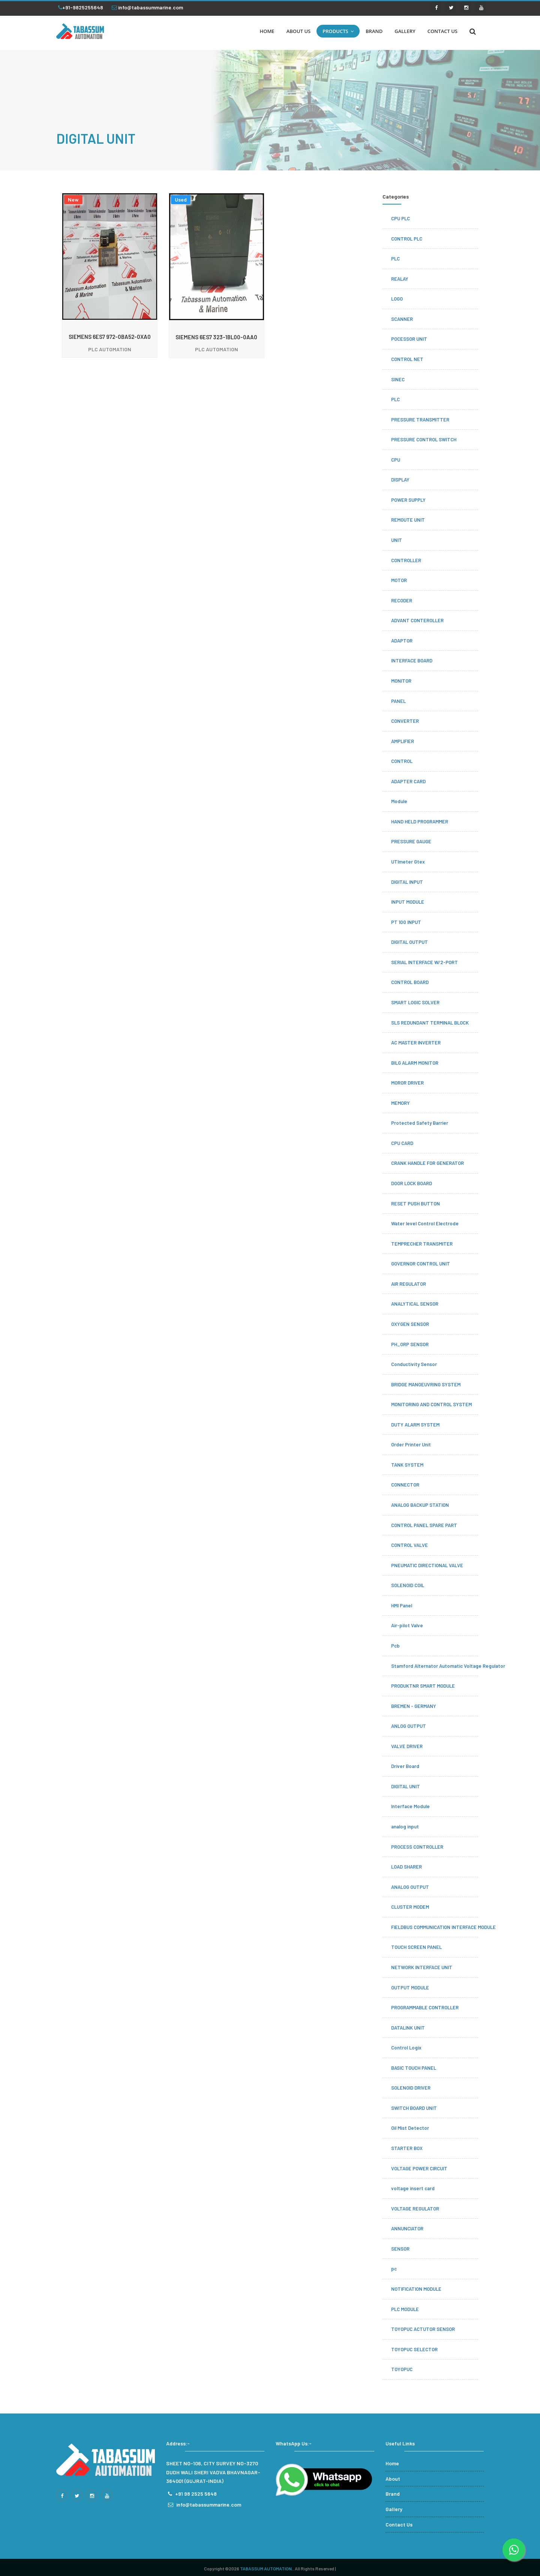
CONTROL (401, 761)
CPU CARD (402, 1143)
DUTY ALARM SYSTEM (415, 1425)
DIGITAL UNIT (405, 1786)
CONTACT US (443, 31)
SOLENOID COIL (407, 1585)
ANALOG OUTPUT (410, 1887)
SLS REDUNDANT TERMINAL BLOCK (430, 1023)
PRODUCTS (338, 31)
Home (392, 2463)
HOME (267, 31)
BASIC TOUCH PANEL (413, 2068)
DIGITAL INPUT (407, 882)
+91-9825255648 (80, 7)
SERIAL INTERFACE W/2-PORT (424, 962)
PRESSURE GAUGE (411, 841)
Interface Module (410, 1806)
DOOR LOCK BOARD (411, 1183)
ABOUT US (298, 31)
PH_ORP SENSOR (410, 1344)
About (393, 2478)
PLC (395, 259)
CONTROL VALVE (409, 1545)
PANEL (398, 701)
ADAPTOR (401, 641)
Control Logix (406, 2048)
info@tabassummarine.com (147, 7)
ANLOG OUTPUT (408, 1726)
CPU (395, 460)
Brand (393, 2493)
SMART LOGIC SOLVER (415, 1002)
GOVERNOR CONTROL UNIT (420, 1264)
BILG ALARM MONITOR (414, 1063)
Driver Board (405, 1766)
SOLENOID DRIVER (410, 2088)
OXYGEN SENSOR (410, 1324)
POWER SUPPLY (408, 500)
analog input (405, 1827)
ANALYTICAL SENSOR (414, 1304)
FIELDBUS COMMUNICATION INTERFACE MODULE (443, 1927)
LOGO (397, 299)
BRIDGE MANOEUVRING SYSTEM (425, 1384)
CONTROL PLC (406, 239)
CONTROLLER (406, 560)
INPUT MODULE (407, 902)
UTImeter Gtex (408, 862)
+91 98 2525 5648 (196, 2493)
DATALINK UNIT (408, 2028)
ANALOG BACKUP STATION (420, 1505)
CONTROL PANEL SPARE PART (424, 1525)
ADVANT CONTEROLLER (417, 620)
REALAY (399, 279)
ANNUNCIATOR (407, 2228)
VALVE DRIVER (407, 1746)
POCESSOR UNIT (409, 339)
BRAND (374, 31)
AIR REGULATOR (408, 1284)
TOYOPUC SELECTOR (414, 2349)
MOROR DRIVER (407, 1083)
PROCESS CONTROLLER (417, 1847)
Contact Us (399, 2524)
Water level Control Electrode (425, 1223)
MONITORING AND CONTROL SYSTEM (431, 1404)
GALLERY (404, 31)
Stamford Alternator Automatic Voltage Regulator (448, 1666)
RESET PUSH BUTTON (415, 1204)
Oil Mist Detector (410, 2128)
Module (399, 801)
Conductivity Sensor (414, 1364)
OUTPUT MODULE (410, 1988)
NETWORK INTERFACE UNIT (421, 1967)
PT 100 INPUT (406, 922)
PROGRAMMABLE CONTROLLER (425, 2007)
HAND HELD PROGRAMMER (419, 822)
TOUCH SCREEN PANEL (416, 1947)
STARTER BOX (407, 2148)
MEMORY (400, 1103)
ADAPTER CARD (408, 781)
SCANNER (402, 319)
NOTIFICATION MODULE (416, 2289)
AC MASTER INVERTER (416, 1043)
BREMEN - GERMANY (413, 1706)
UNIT (396, 540)
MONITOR (401, 681)
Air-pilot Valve (407, 1625)
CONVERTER (405, 721)
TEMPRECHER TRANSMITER (422, 1244)
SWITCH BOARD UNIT (414, 2108)
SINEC (398, 379)
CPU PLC (400, 218)
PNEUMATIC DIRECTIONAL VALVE (427, 1565)
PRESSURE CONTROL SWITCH (423, 439)
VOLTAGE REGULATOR (415, 2209)
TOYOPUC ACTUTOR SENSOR (423, 2329)
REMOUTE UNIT (408, 520)
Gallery (394, 2509)
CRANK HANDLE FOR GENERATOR (427, 1163)
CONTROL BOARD (410, 982)
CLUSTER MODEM (410, 1907)
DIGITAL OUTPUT (409, 942)
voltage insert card (413, 2188)
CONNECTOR (405, 1485)
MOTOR (399, 580)
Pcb (395, 1646)
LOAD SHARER (406, 1867)
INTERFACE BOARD (411, 661)
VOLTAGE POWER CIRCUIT (419, 2168)
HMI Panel (401, 1605)
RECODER (401, 600)
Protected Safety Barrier (419, 1123)
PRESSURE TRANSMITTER (420, 420)
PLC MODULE (405, 2309)
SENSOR (400, 2249)
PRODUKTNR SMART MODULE (423, 1686)
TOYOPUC (401, 2369)
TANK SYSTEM (407, 1465)
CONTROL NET (407, 359)
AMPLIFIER (402, 741)
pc (394, 2269)
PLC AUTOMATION (109, 349)
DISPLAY (400, 480)
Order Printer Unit (411, 1444)
